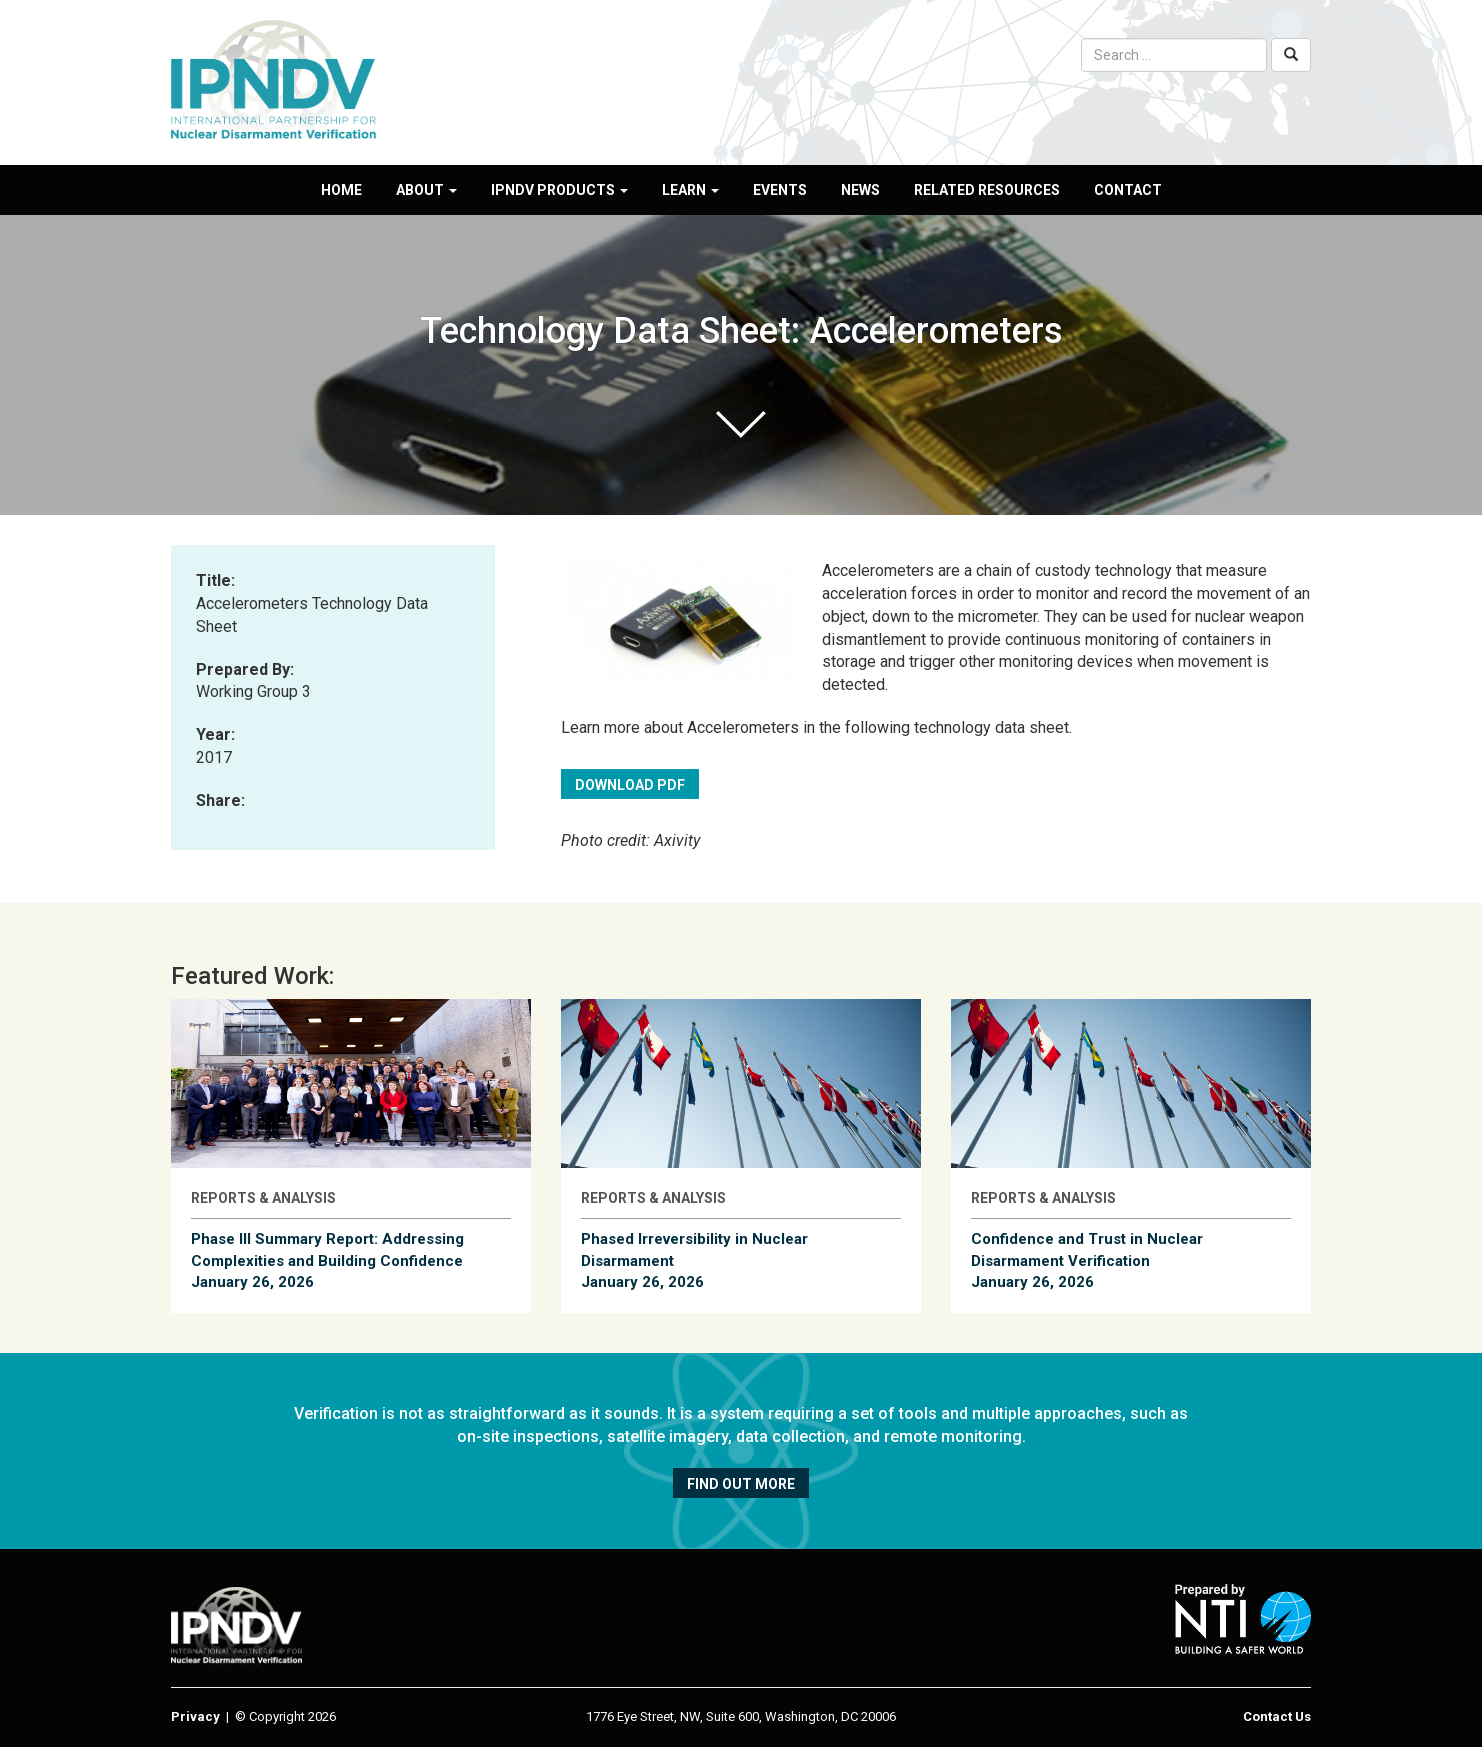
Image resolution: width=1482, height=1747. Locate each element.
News (860, 190)
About (426, 190)
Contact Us (1277, 1716)
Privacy (195, 1716)
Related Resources (987, 190)
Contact (1128, 190)
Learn (690, 190)
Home (341, 190)
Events (780, 190)
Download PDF (630, 785)
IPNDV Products (559, 190)
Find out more (741, 1484)
